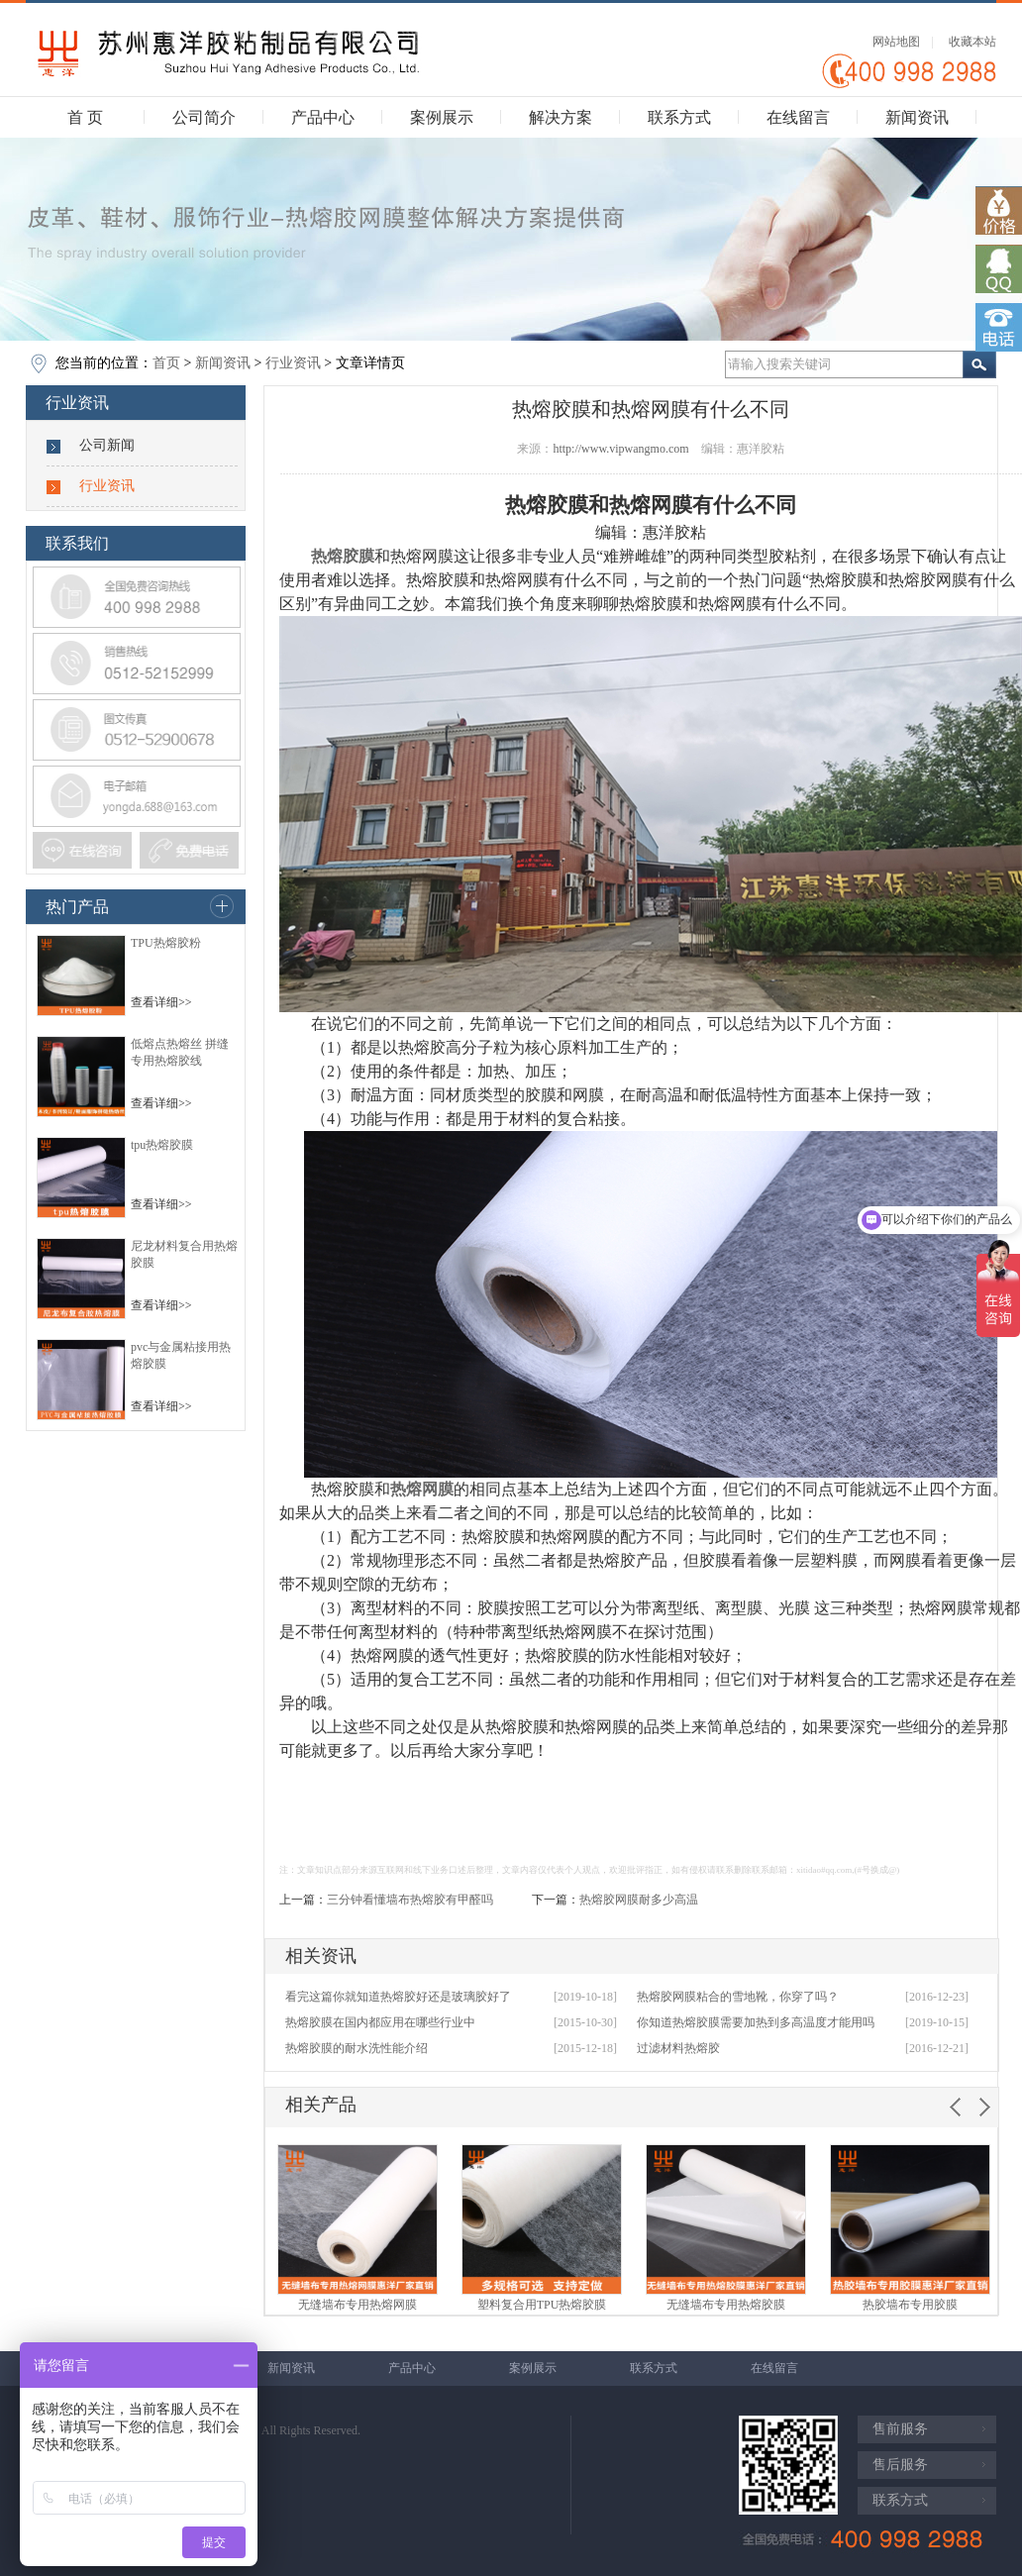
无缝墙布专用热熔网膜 (357, 2305)
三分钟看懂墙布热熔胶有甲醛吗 (410, 1899)
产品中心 (323, 117)
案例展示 (441, 117)
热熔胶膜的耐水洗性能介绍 (356, 2048)
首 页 (85, 117)
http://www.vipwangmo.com (620, 449)
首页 (166, 363)
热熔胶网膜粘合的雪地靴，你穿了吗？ (738, 1997)
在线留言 (798, 117)
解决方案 (560, 117)
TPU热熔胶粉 (166, 943)
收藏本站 (972, 42)
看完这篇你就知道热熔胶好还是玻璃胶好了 (398, 1997)
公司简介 (204, 117)
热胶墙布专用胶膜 (910, 2305)
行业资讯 (293, 363)
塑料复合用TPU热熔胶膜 (542, 2305)
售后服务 (900, 2464)
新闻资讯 (917, 117)
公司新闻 (107, 445)
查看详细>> (161, 1002)
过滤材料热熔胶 (678, 2048)
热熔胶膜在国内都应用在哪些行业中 (380, 2022)
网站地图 (896, 42)
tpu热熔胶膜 (162, 1145)
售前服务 (900, 2428)
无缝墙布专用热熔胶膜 (725, 2305)
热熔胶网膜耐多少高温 (638, 1899)
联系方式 (679, 117)
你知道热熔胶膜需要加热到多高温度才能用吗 (755, 2022)
